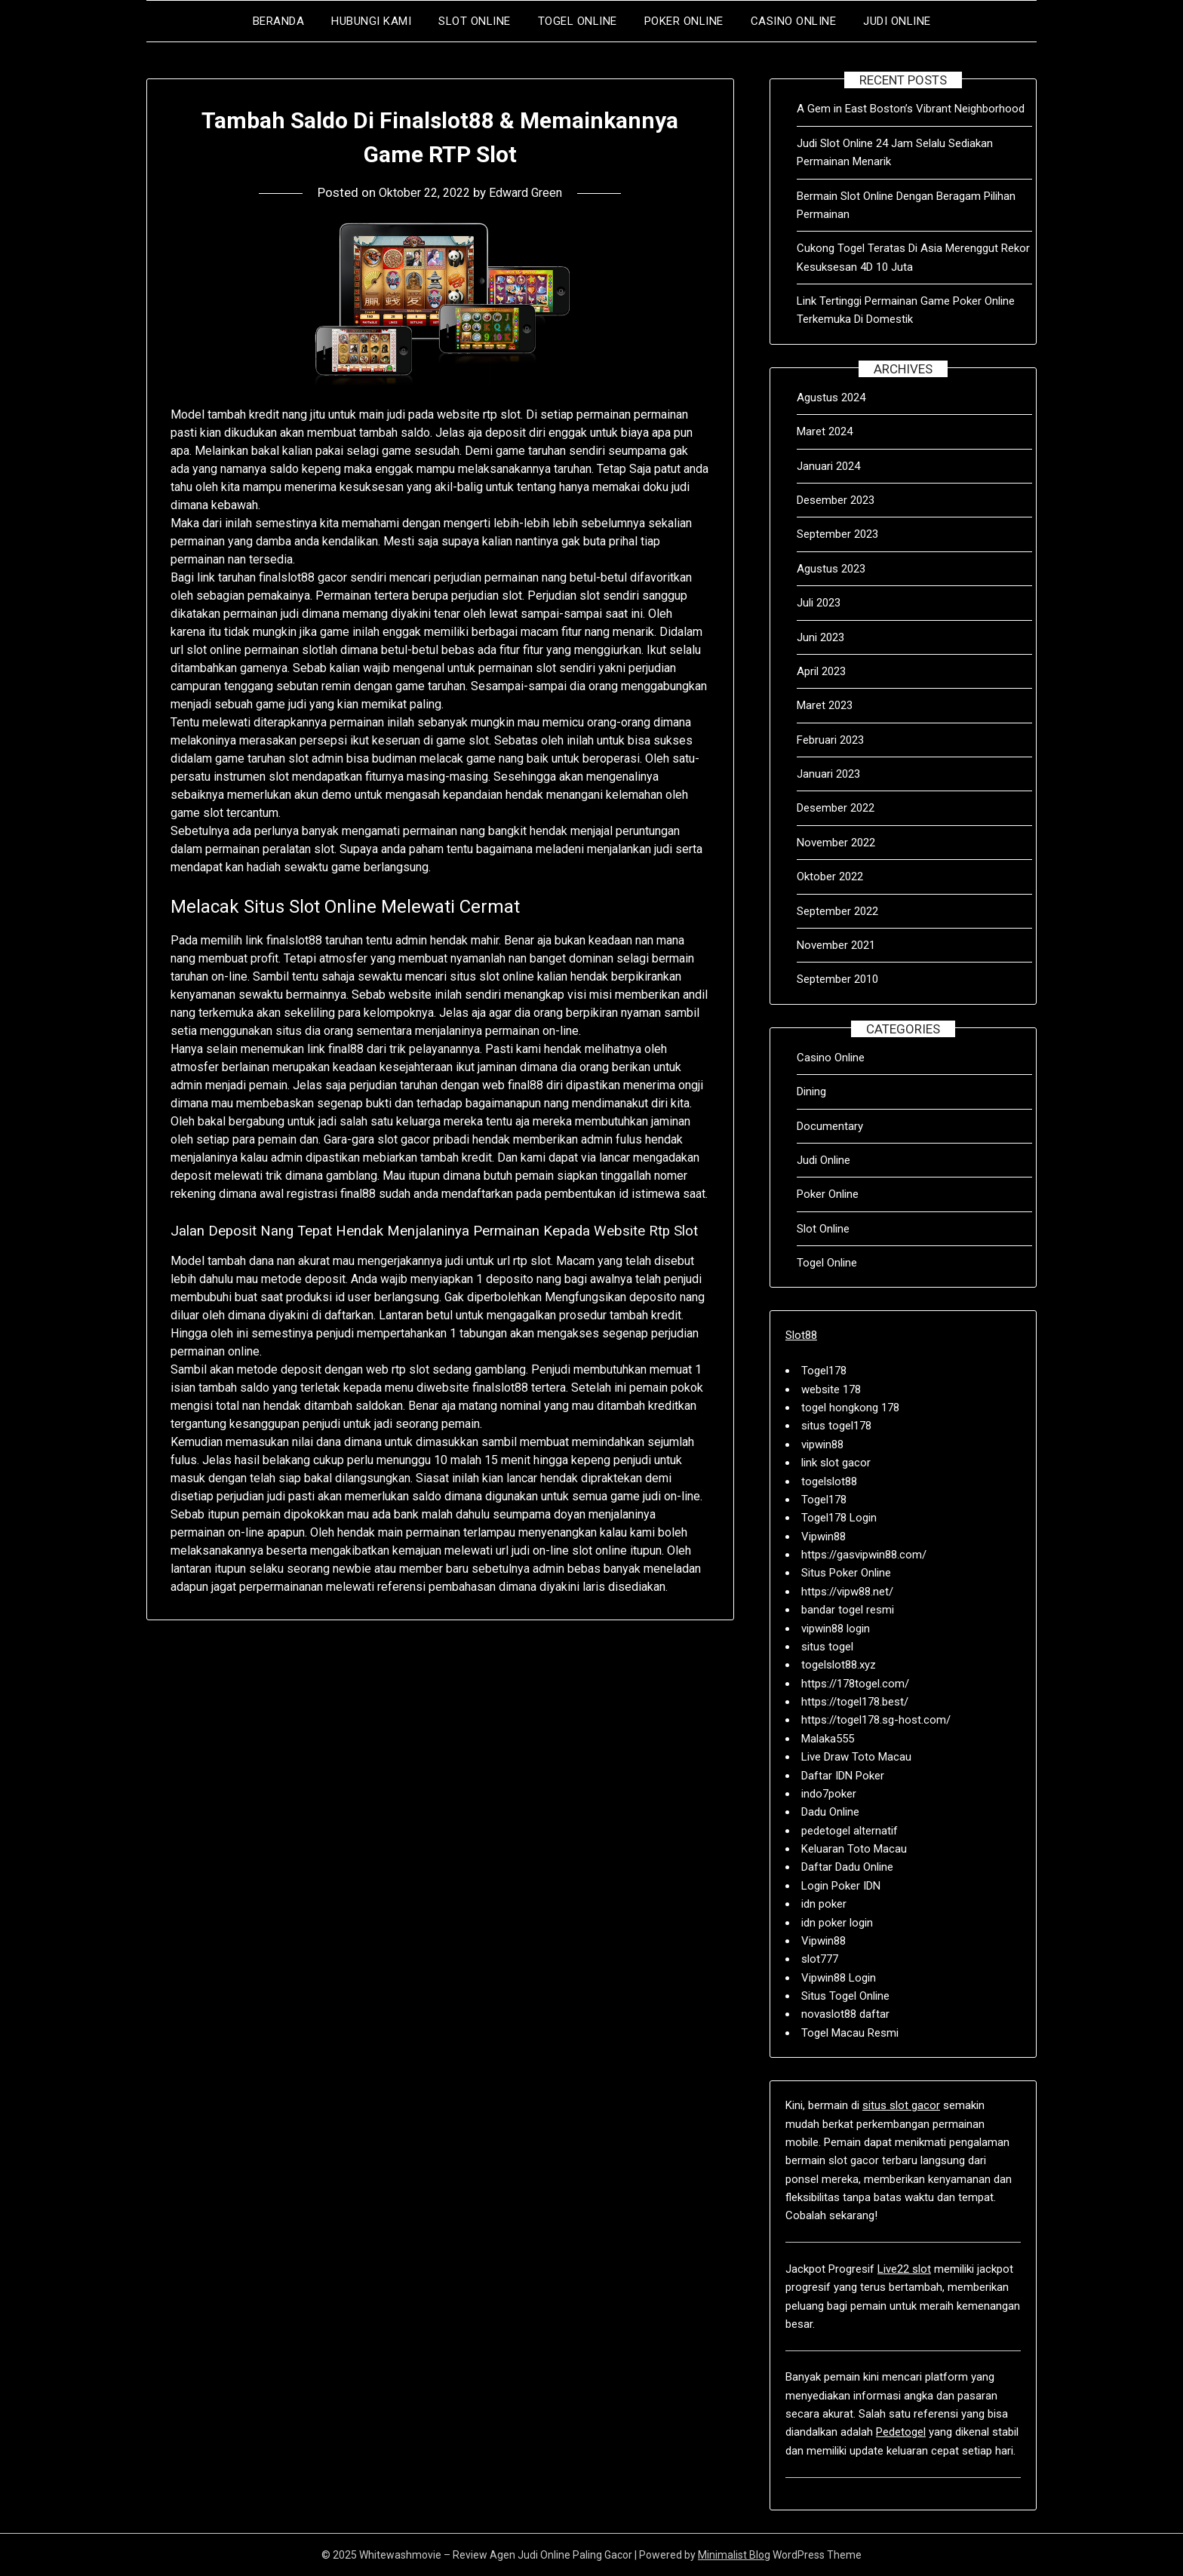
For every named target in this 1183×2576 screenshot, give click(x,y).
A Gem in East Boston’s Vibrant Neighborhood (911, 108)
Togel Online (577, 21)
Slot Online (474, 21)
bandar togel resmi (847, 1610)
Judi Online (897, 21)
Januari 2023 (828, 774)
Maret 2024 (825, 431)
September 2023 (837, 534)
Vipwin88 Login (838, 1978)
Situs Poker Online (846, 1573)
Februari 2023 (830, 740)
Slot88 (801, 1335)
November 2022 (836, 842)
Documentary (830, 1126)
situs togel (827, 1646)
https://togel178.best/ (854, 1702)
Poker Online (684, 21)
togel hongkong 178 (850, 1407)
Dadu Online (830, 1812)
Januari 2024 (828, 466)
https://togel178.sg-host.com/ (876, 1720)
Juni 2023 (820, 637)
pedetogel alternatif (849, 1831)
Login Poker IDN (840, 1886)
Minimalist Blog (734, 2555)
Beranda (279, 21)
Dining (811, 1091)
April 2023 (821, 671)
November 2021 (836, 945)
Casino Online (794, 21)
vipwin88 (822, 1444)
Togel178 (824, 1370)
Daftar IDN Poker (842, 1775)
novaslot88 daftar (845, 2014)
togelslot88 (829, 1481)
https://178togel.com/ (855, 1683)
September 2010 (837, 979)
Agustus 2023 (831, 569)
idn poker (824, 1904)
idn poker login (837, 1923)
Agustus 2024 (831, 397)
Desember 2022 (835, 808)
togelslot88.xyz (838, 1665)
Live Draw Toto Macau (856, 1757)
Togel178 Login (839, 1517)
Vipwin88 (823, 1536)
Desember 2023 (835, 500)
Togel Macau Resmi (850, 2033)
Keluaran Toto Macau (854, 1849)
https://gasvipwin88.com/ (863, 1554)
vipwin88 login (835, 1628)
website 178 (831, 1389)
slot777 (819, 1959)
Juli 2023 (818, 602)
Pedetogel (901, 2432)
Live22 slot (904, 2269)
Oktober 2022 (830, 876)
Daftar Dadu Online (847, 1867)
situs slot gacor (901, 2105)
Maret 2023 (825, 705)
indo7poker (828, 1794)
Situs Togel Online (845, 1996)
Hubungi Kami (371, 21)
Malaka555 (827, 1738)
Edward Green (530, 192)
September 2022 (837, 911)
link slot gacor (836, 1462)
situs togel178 (836, 1425)
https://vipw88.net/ (847, 1591)
